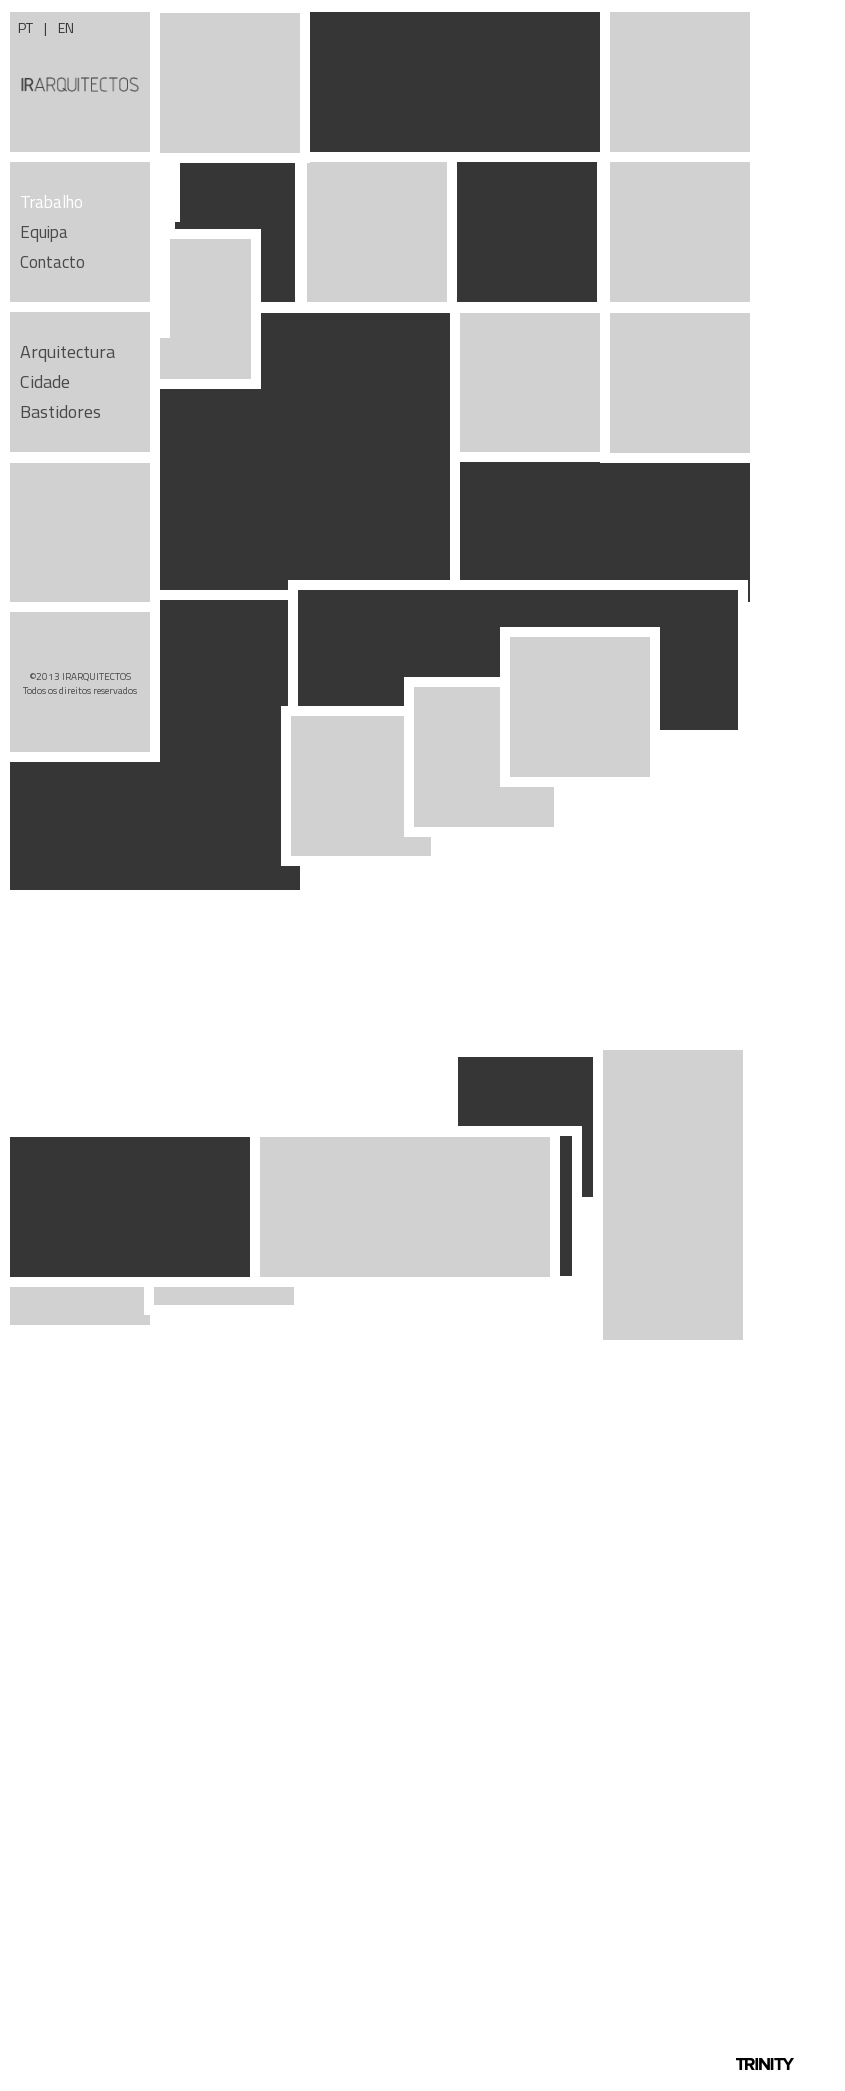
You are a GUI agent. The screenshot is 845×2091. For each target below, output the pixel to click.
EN (66, 27)
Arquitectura (67, 351)
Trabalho (51, 202)
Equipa (44, 232)
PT (27, 27)
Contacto (52, 262)
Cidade (45, 381)
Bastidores (60, 411)
